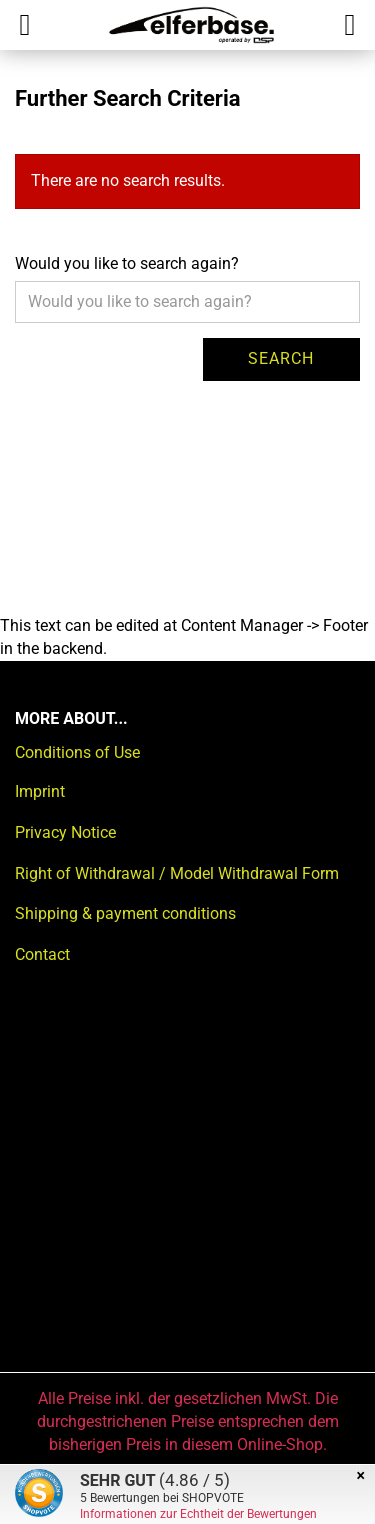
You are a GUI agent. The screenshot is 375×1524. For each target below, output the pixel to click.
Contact (42, 954)
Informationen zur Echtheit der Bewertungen (198, 1514)
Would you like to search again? (127, 263)
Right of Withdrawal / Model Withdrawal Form (177, 873)
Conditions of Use (77, 752)
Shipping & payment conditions (125, 913)
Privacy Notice (65, 832)
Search (281, 358)
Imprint (40, 791)
